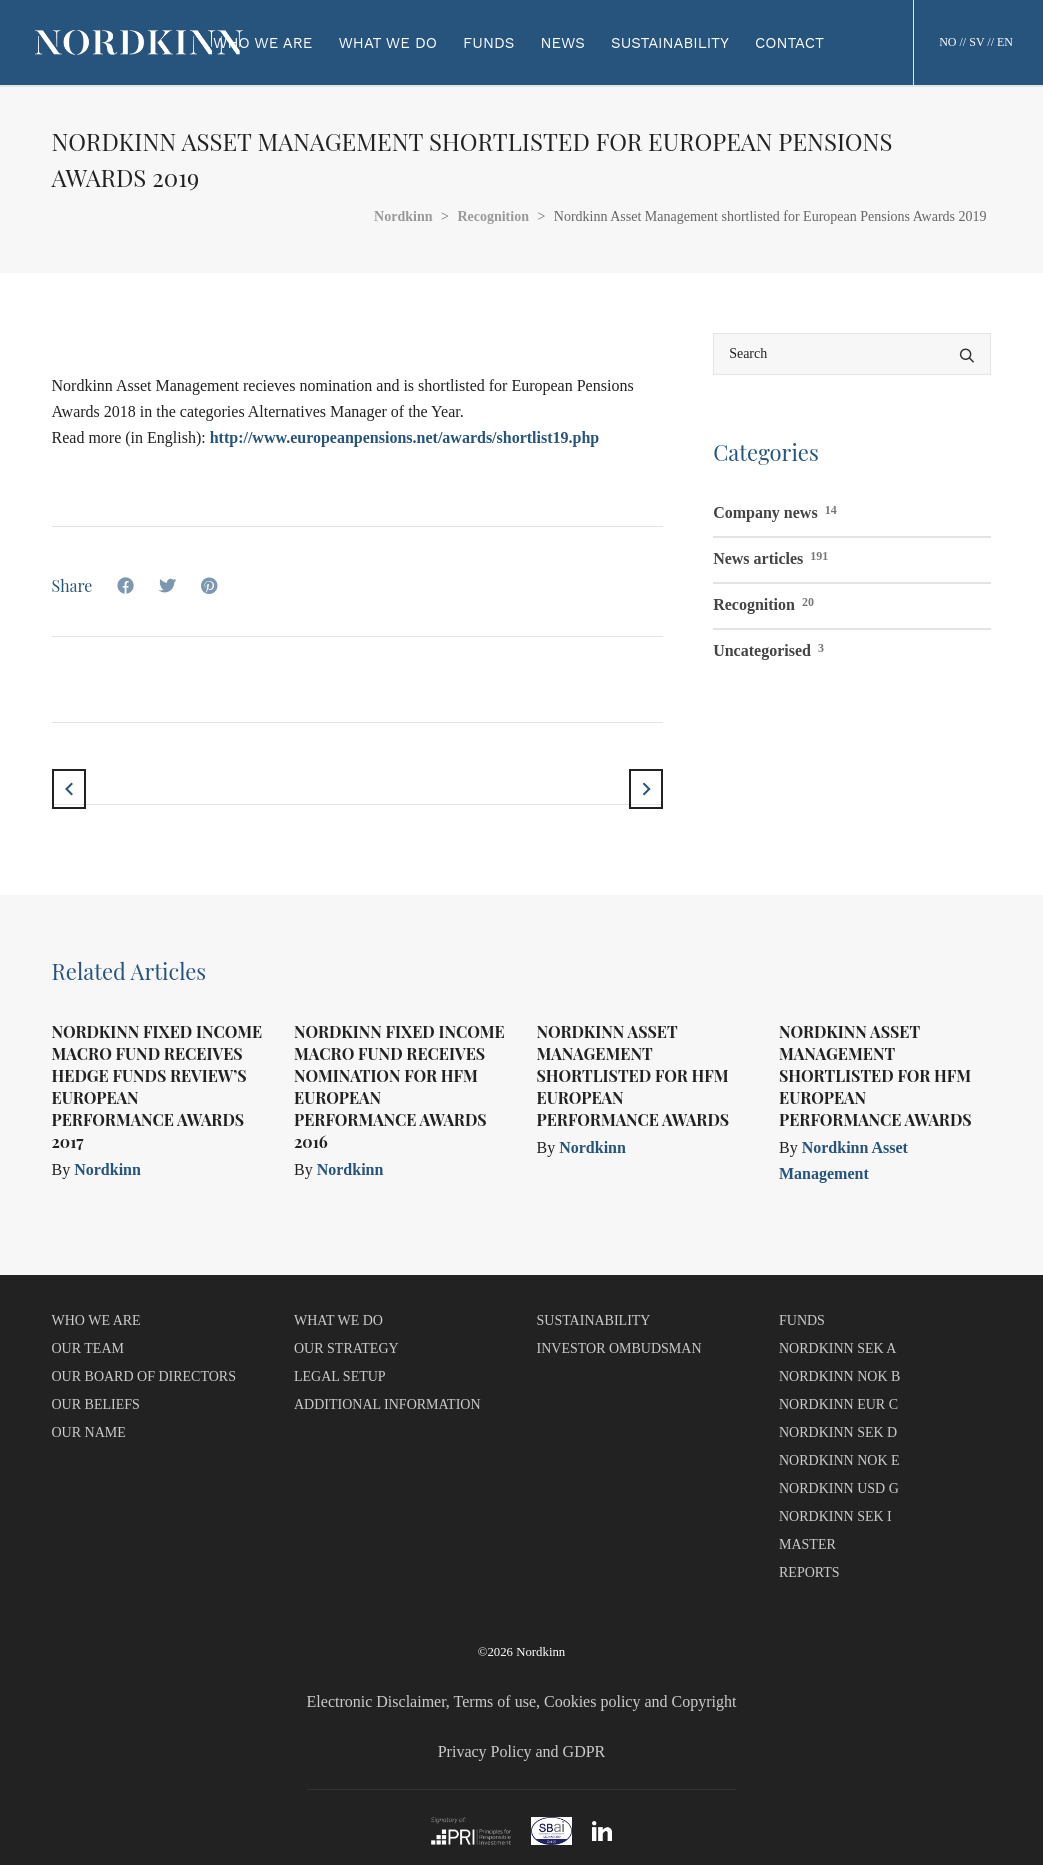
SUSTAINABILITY (594, 1320)
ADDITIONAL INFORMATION (387, 1404)
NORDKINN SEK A (837, 1348)
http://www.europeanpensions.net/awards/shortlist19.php (405, 437)
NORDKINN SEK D (838, 1432)
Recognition (763, 602)
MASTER (807, 1544)
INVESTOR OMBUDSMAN (619, 1348)
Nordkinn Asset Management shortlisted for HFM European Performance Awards (633, 1075)
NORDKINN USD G (839, 1488)
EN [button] (1005, 42)
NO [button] (947, 42)
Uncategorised (768, 648)
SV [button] (976, 42)
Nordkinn (107, 1169)
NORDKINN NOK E (839, 1460)
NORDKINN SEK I (835, 1516)
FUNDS (802, 1320)
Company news (774, 510)
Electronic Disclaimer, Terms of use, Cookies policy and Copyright (522, 1701)
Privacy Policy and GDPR (522, 1751)
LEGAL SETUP (340, 1376)
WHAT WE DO (338, 1320)
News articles (770, 556)
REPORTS (809, 1572)
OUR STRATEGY (346, 1348)
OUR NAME (89, 1432)
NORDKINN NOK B (839, 1376)
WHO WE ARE (96, 1320)
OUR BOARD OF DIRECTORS (144, 1376)
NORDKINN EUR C (838, 1404)
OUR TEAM (88, 1348)
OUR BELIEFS (96, 1404)
